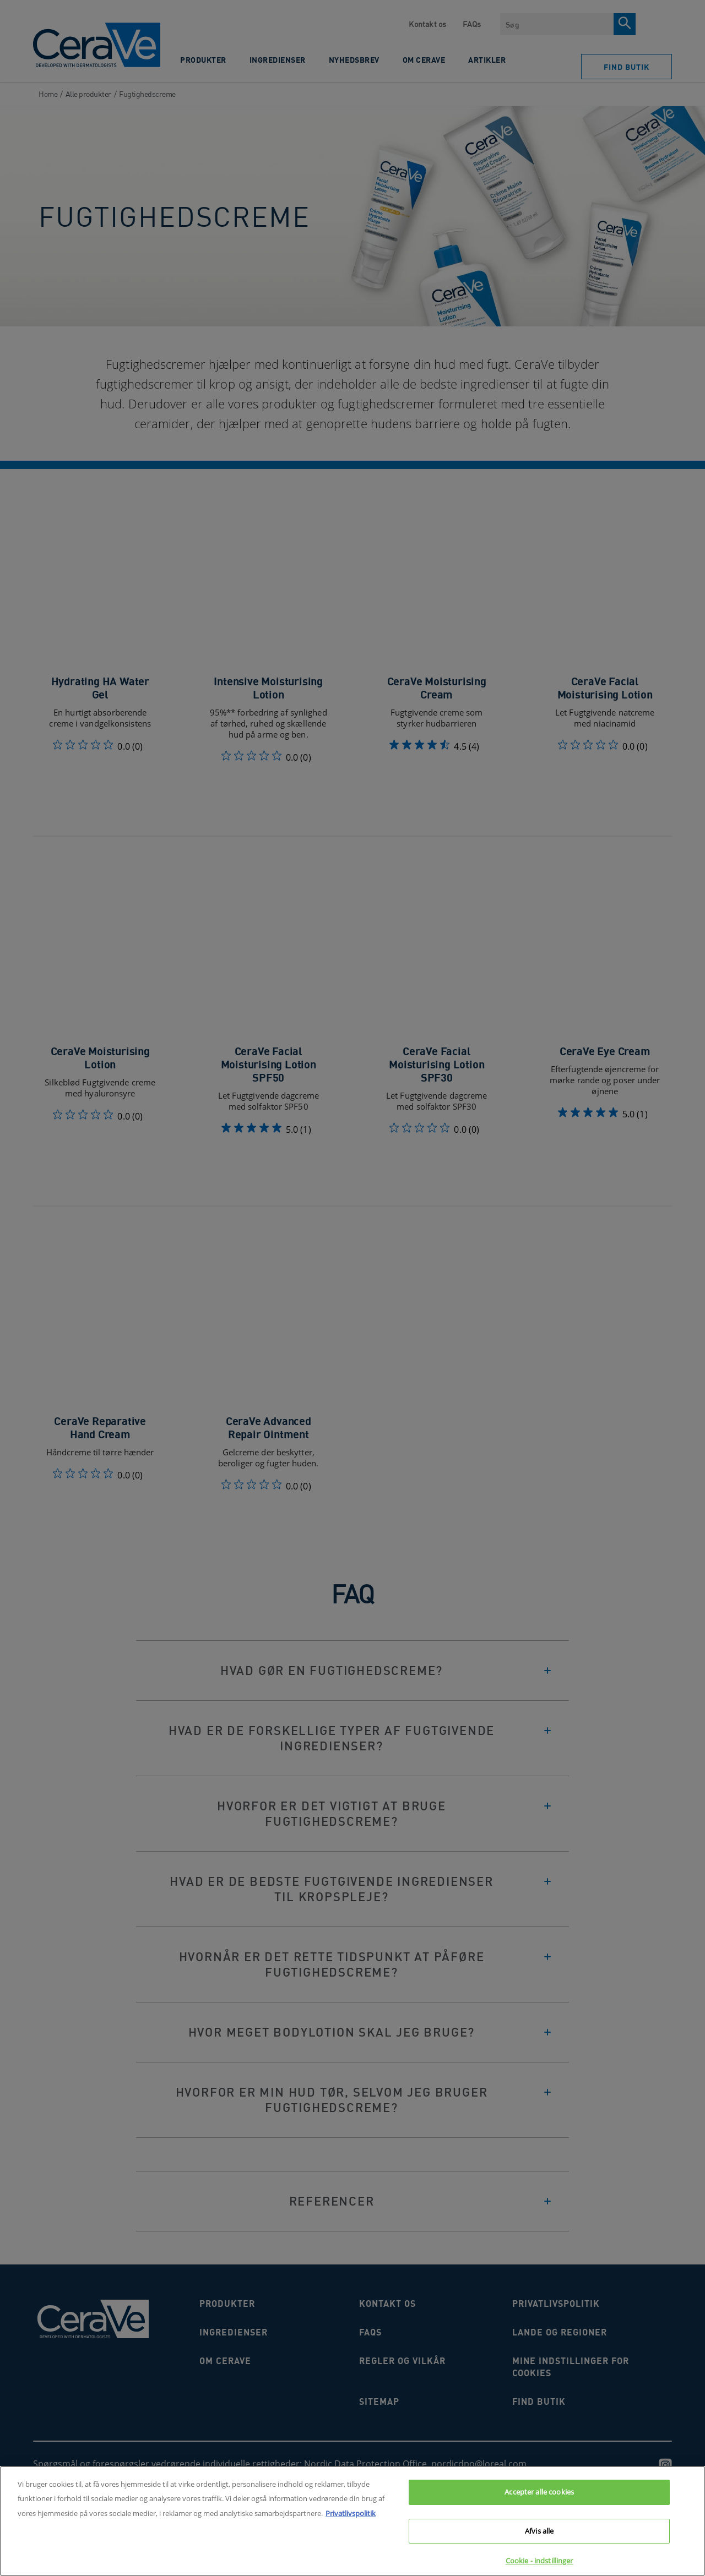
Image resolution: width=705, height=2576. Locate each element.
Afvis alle (539, 2535)
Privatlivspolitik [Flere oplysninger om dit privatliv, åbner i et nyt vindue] (351, 2518)
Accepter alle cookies (539, 2497)
